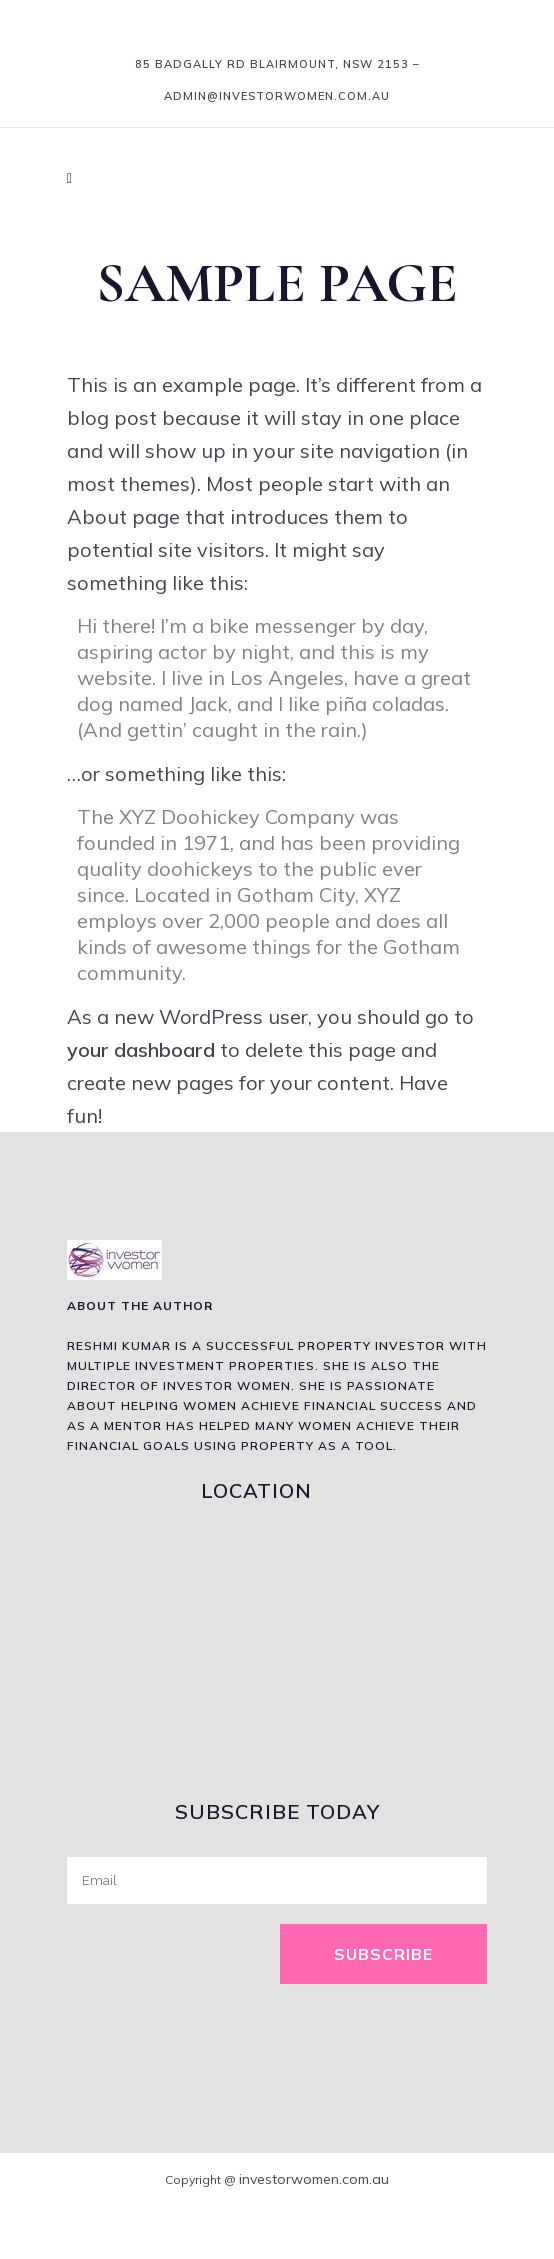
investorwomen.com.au (314, 2179)
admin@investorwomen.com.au (277, 96)
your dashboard (141, 1049)
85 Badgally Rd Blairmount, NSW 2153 (272, 64)
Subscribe (383, 1954)
